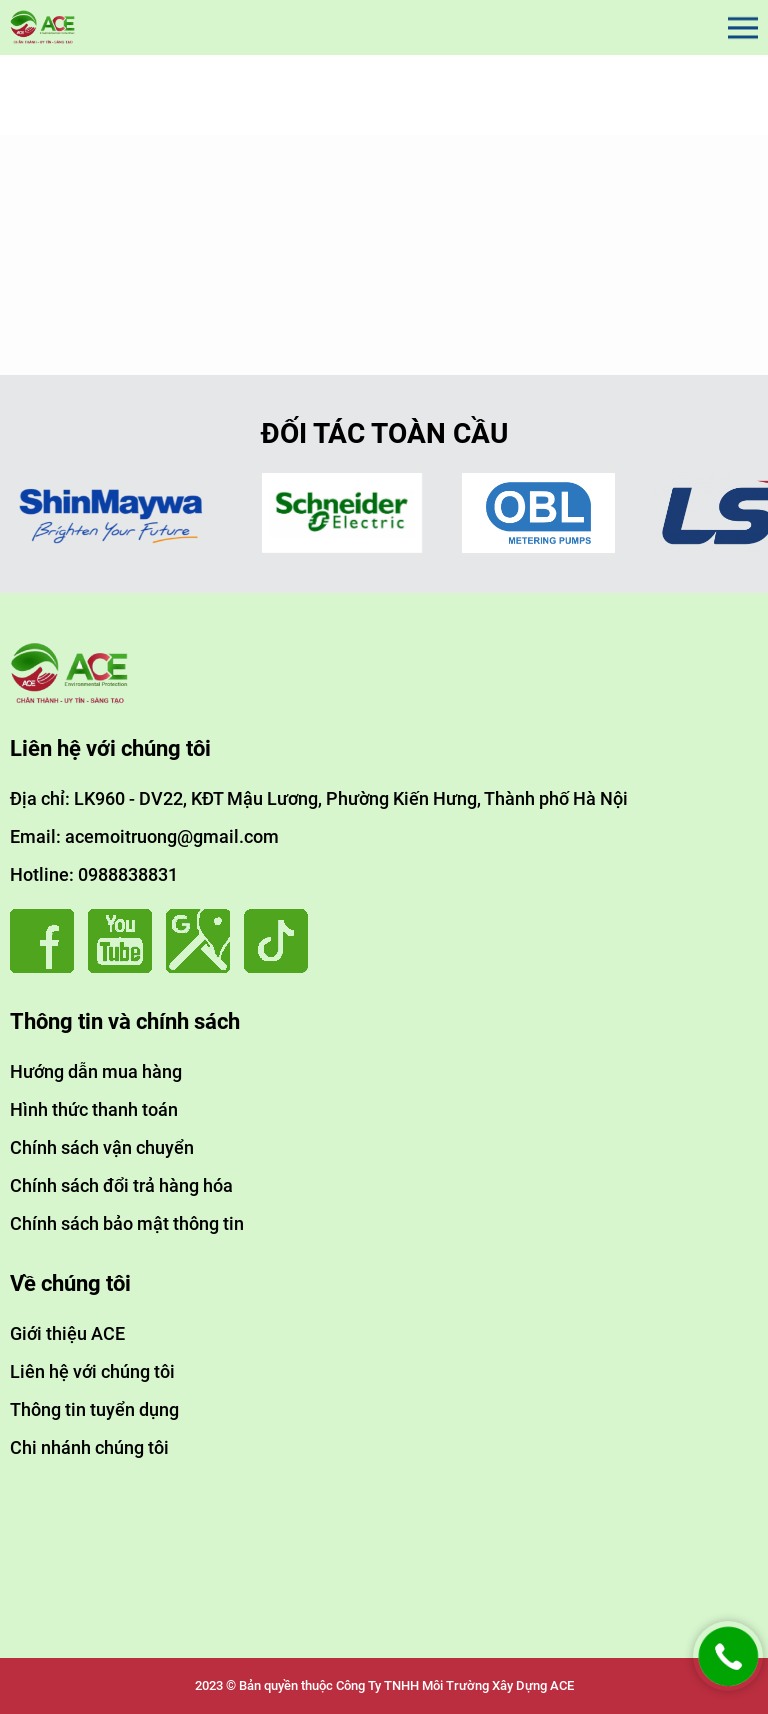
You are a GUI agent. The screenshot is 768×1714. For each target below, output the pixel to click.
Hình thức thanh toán (94, 1109)
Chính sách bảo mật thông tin (127, 1223)
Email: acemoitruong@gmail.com (144, 836)
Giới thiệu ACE (67, 1333)
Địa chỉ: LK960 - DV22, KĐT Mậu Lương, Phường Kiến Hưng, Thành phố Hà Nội (319, 798)
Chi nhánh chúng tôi (89, 1447)
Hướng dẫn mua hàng (96, 1071)
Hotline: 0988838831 (94, 874)
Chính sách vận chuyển (102, 1147)
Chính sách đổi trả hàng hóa (121, 1185)
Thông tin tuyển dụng (94, 1409)
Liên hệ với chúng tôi (92, 1371)
